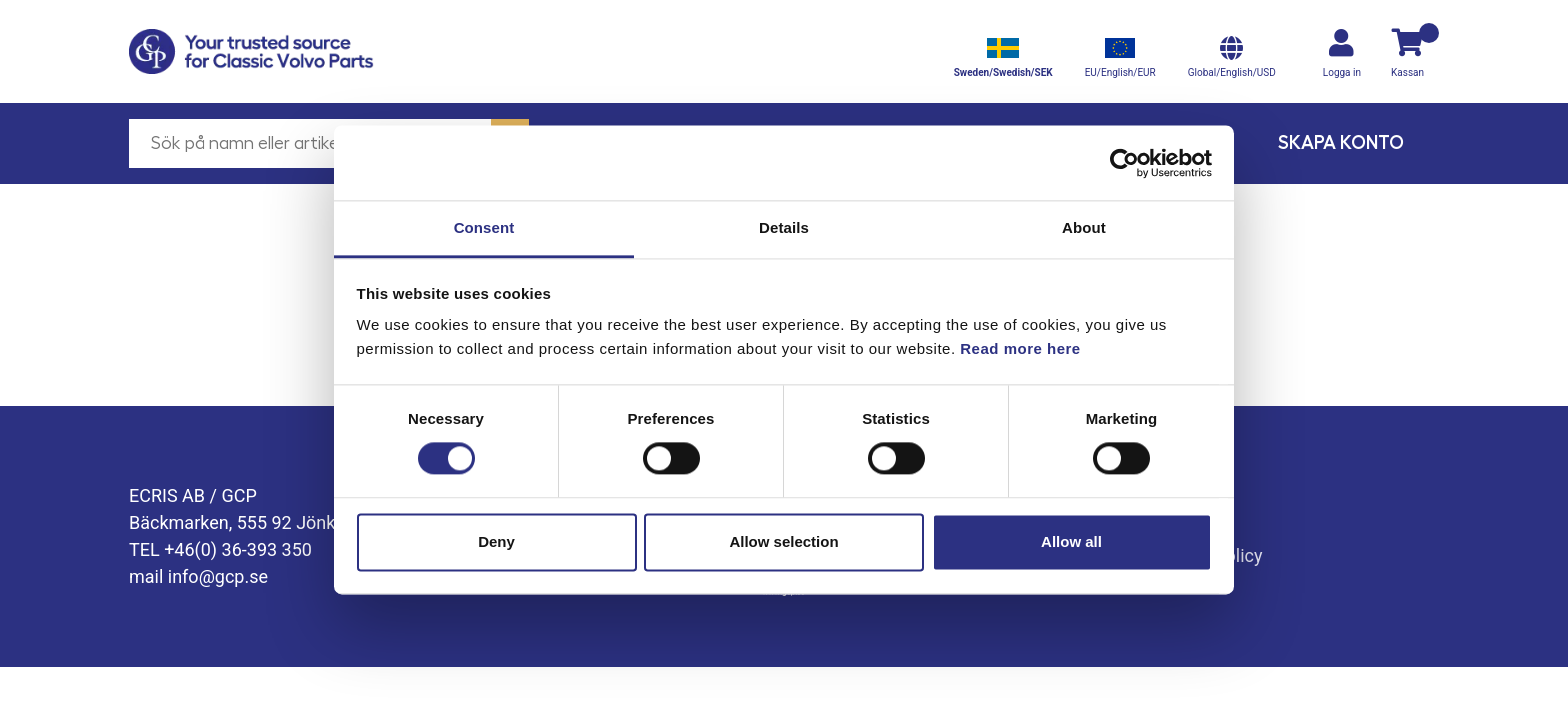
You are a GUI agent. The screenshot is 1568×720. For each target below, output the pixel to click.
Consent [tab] (484, 227)
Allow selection (783, 541)
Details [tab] (784, 227)
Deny (496, 541)
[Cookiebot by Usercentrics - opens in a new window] (1124, 163)
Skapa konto (1341, 142)
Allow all (1071, 541)
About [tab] (1084, 227)
